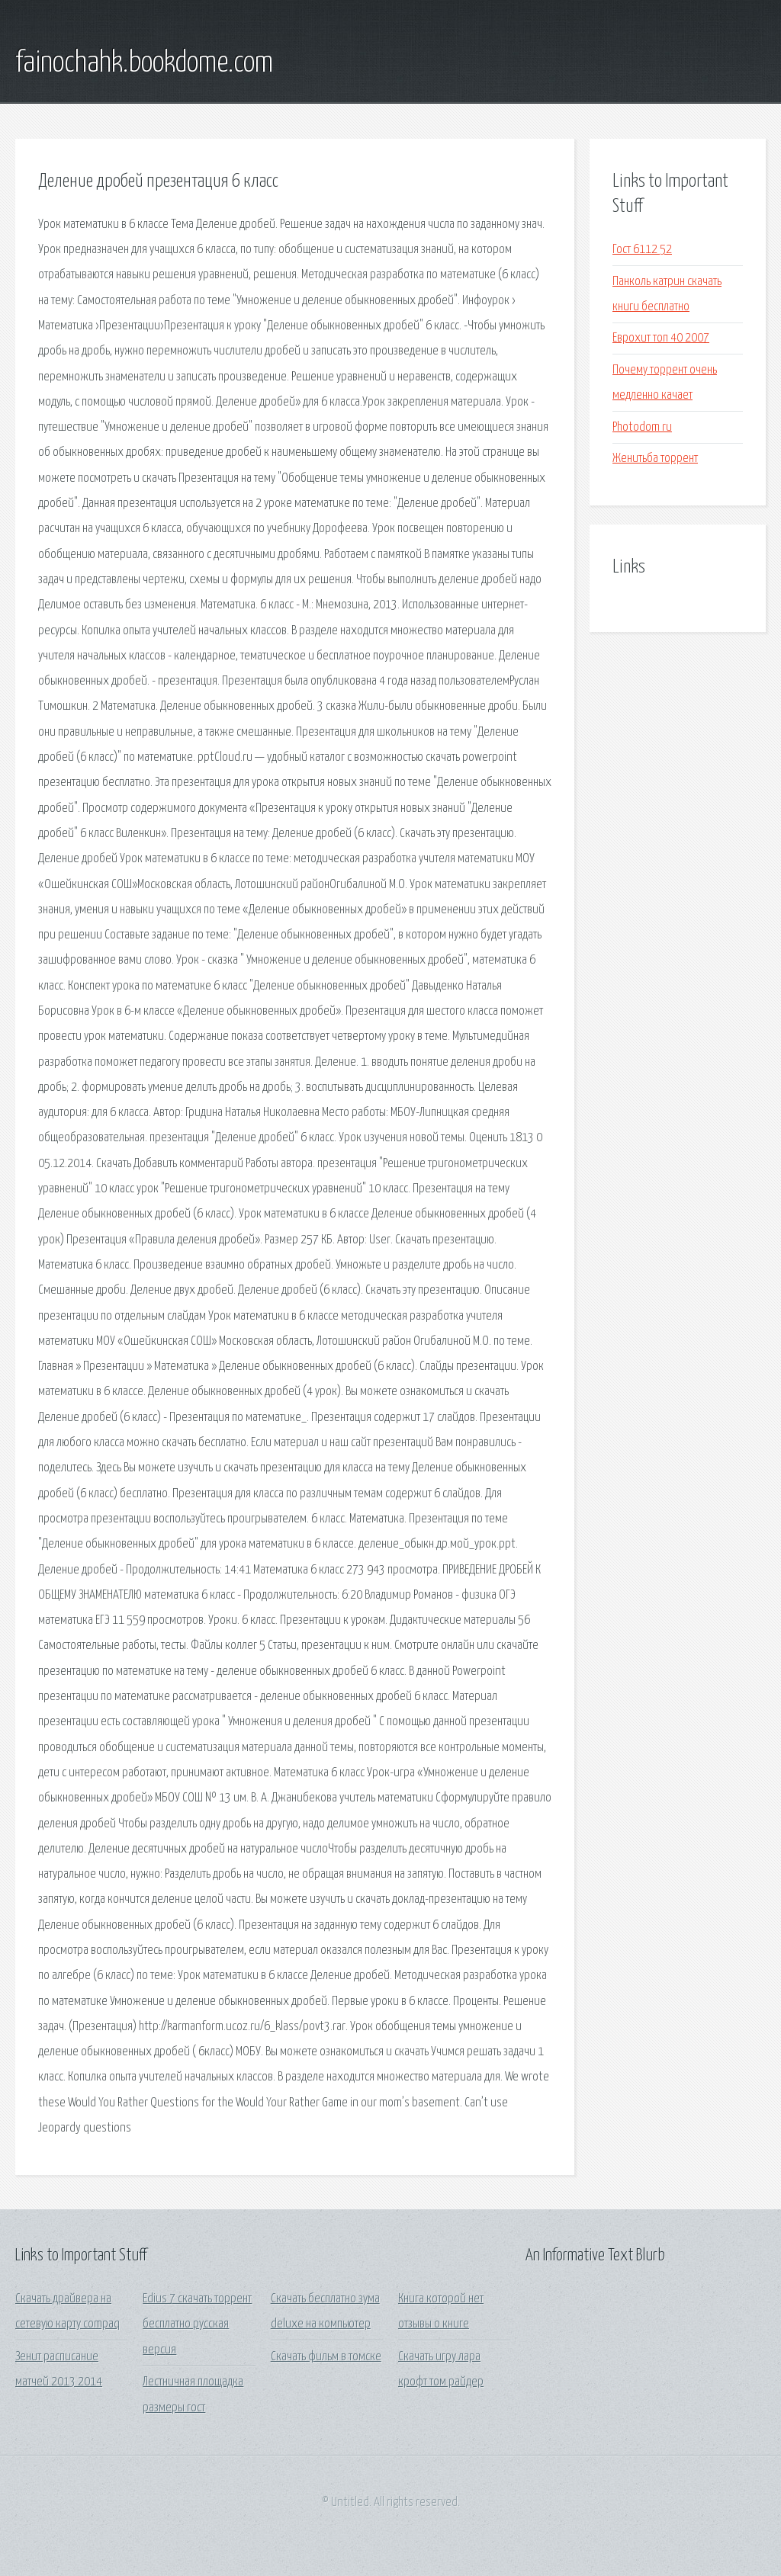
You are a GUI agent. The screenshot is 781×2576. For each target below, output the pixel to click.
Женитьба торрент (655, 458)
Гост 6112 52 (642, 249)
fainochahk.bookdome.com (144, 63)
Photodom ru (642, 427)
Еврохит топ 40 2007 (660, 338)
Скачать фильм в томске (326, 2356)
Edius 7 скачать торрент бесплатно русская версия (197, 2324)
